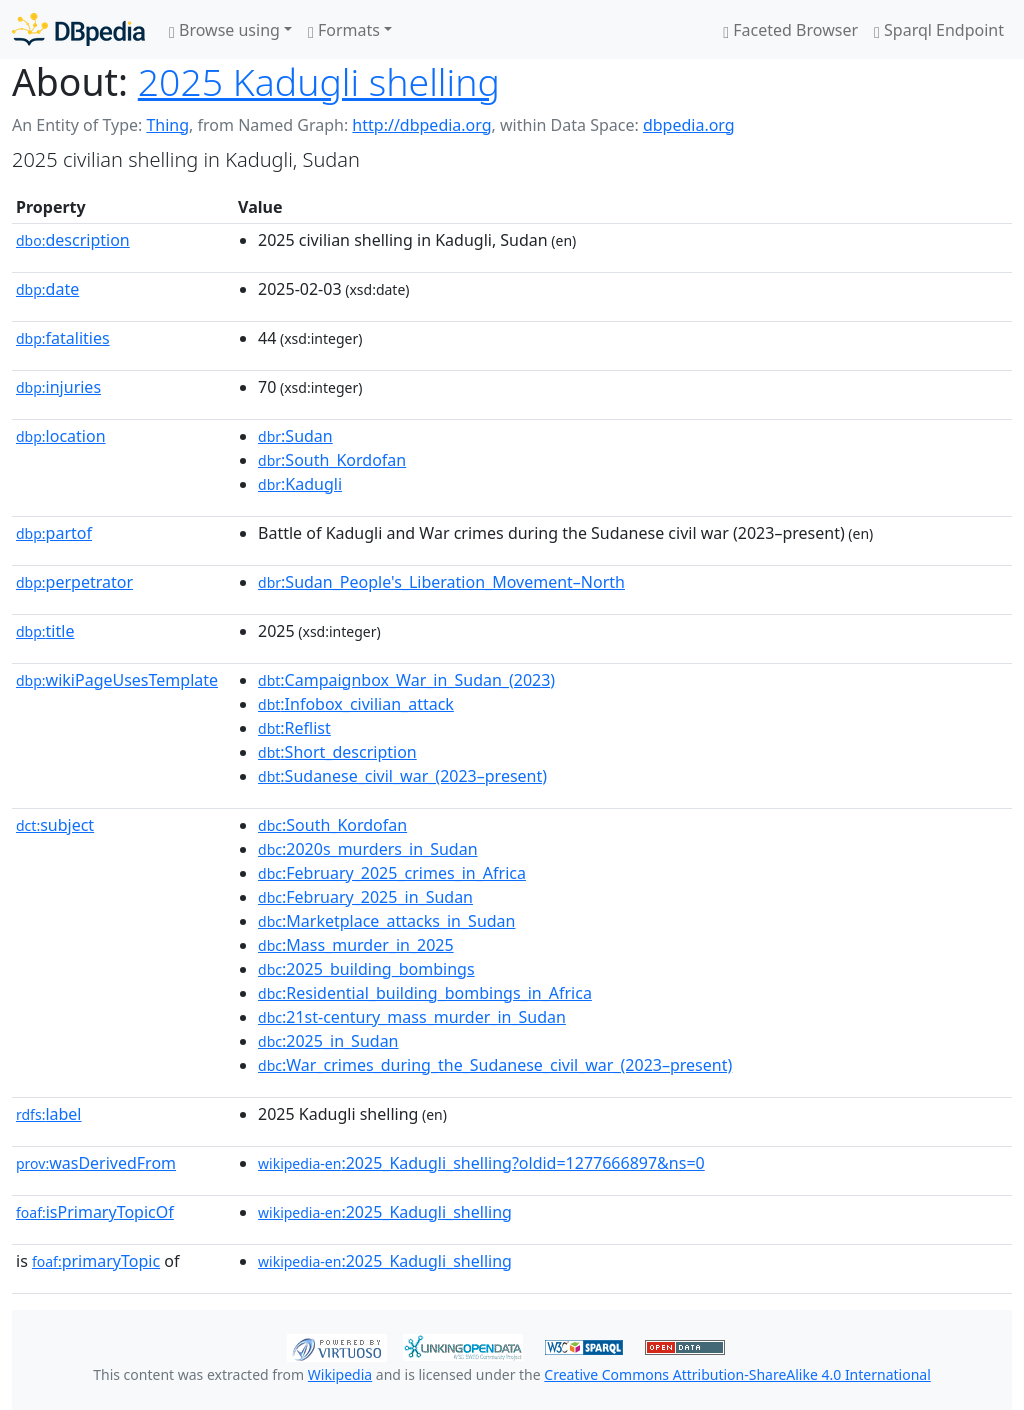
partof (54, 533)
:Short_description (337, 752)
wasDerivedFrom (96, 1163)
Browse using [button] (224, 30)
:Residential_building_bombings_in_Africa (425, 993)
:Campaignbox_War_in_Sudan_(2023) (406, 680)
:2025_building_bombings (366, 969)
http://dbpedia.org (421, 125)
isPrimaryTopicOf (95, 1212)
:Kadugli (300, 484)
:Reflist (294, 728)
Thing (167, 125)
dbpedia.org (689, 125)
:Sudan (295, 436)
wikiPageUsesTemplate (117, 680)
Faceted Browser (790, 30)
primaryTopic (96, 1261)
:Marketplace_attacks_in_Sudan (386, 921)
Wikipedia (340, 1374)
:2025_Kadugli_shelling (385, 1212)
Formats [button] (344, 30)
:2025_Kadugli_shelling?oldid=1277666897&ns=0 (481, 1163)
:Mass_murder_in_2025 (356, 945)
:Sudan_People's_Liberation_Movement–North (441, 582)
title (45, 631)
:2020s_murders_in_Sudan (368, 849)
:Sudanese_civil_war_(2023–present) (402, 776)
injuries (58, 387)
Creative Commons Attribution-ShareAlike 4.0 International (737, 1374)
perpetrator (74, 582)
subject (55, 825)
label (49, 1114)
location (61, 436)
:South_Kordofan (332, 460)
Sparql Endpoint (939, 30)
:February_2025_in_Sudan (365, 897)
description (73, 240)
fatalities (63, 338)
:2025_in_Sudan (328, 1041)
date (47, 289)
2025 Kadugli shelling (319, 81)
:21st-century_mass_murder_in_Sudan (412, 1017)
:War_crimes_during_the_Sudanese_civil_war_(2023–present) (495, 1065)
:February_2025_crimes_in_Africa (392, 873)
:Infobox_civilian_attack (356, 704)
